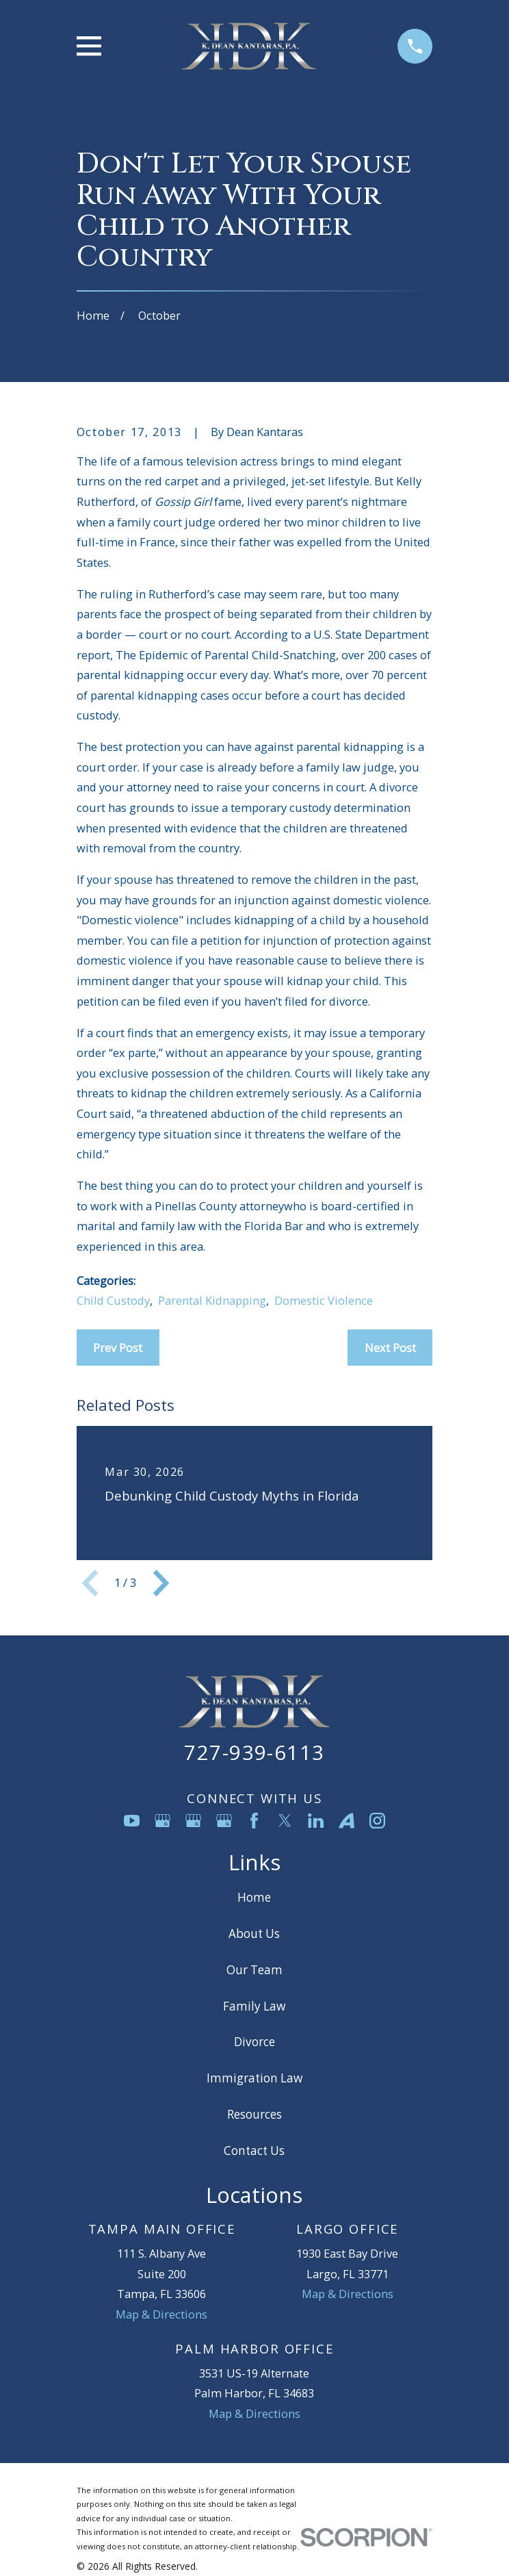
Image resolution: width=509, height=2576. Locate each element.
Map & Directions (161, 2314)
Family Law (254, 2006)
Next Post (390, 1347)
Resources (254, 2114)
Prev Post (117, 1347)
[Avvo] (346, 1820)
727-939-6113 (254, 1752)
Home (254, 1897)
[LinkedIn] (316, 1820)
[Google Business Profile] (162, 1820)
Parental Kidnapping (212, 1300)
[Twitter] (285, 1820)
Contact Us (254, 2150)
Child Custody (113, 1300)
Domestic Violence (323, 1300)
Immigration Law (254, 2078)
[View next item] (161, 1583)
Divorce (254, 2042)
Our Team (254, 1970)
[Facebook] (254, 1820)
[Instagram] (377, 1820)
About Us (254, 1933)
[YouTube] (132, 1820)
